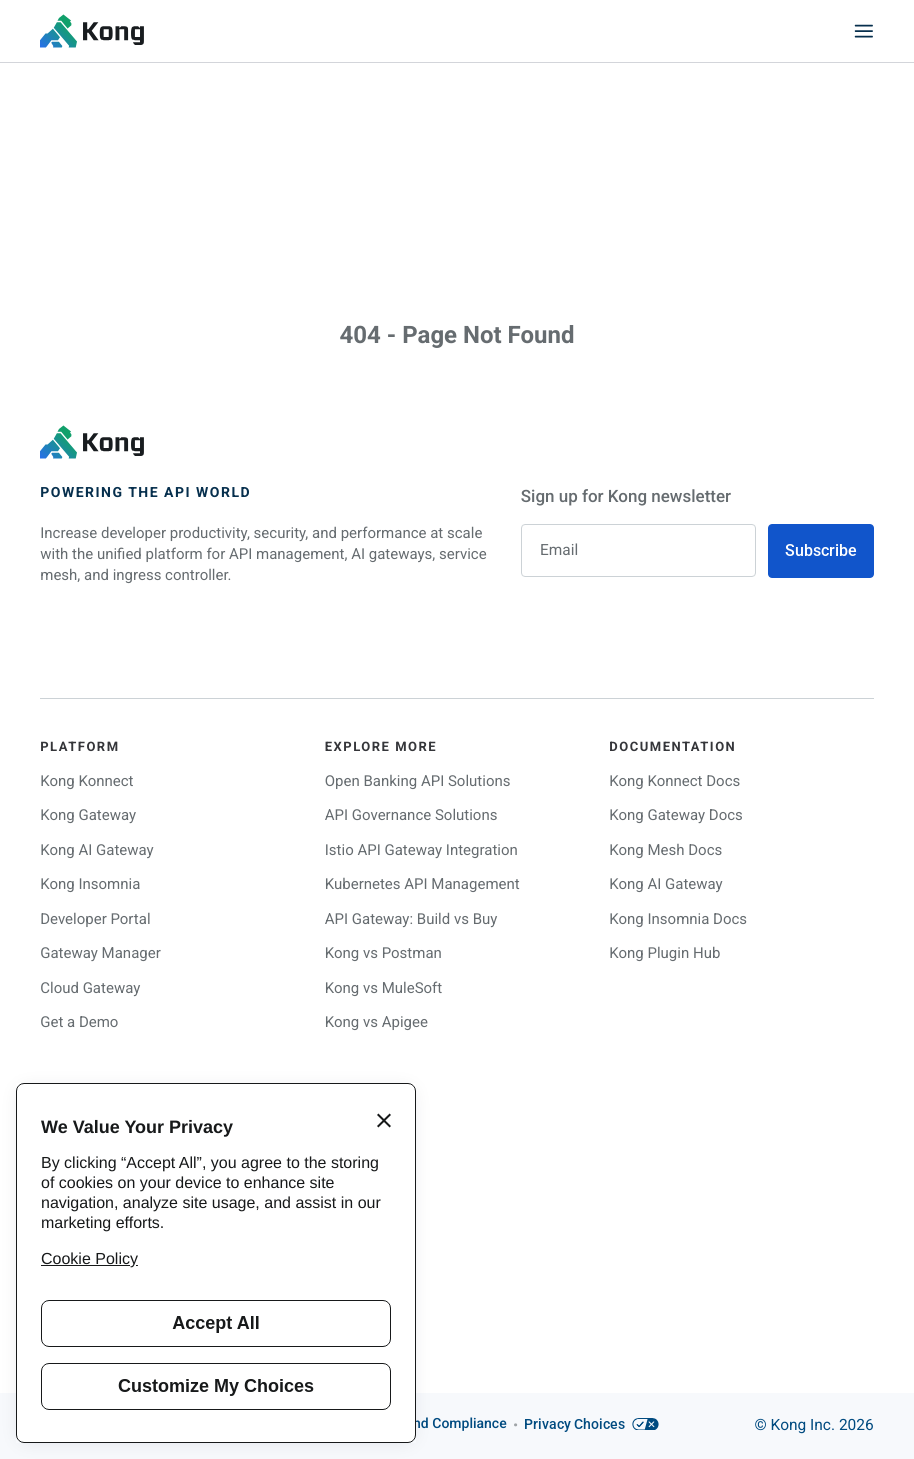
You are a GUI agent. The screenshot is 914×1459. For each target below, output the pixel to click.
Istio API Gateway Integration (421, 849)
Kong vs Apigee (376, 1022)
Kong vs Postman (383, 953)
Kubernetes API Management (422, 884)
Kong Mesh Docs (665, 849)
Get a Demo (79, 1022)
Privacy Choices (591, 1425)
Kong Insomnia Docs (678, 918)
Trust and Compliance (437, 1425)
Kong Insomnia (90, 884)
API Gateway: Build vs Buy (411, 918)
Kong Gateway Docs (676, 815)
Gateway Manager (100, 953)
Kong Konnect (86, 780)
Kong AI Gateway (96, 849)
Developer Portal (95, 918)
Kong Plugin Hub (664, 953)
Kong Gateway (88, 815)
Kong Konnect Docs (674, 780)
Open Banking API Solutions (418, 780)
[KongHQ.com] (92, 31)
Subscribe (821, 550)
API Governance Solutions (411, 815)
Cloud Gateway (90, 987)
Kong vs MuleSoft (383, 987)
